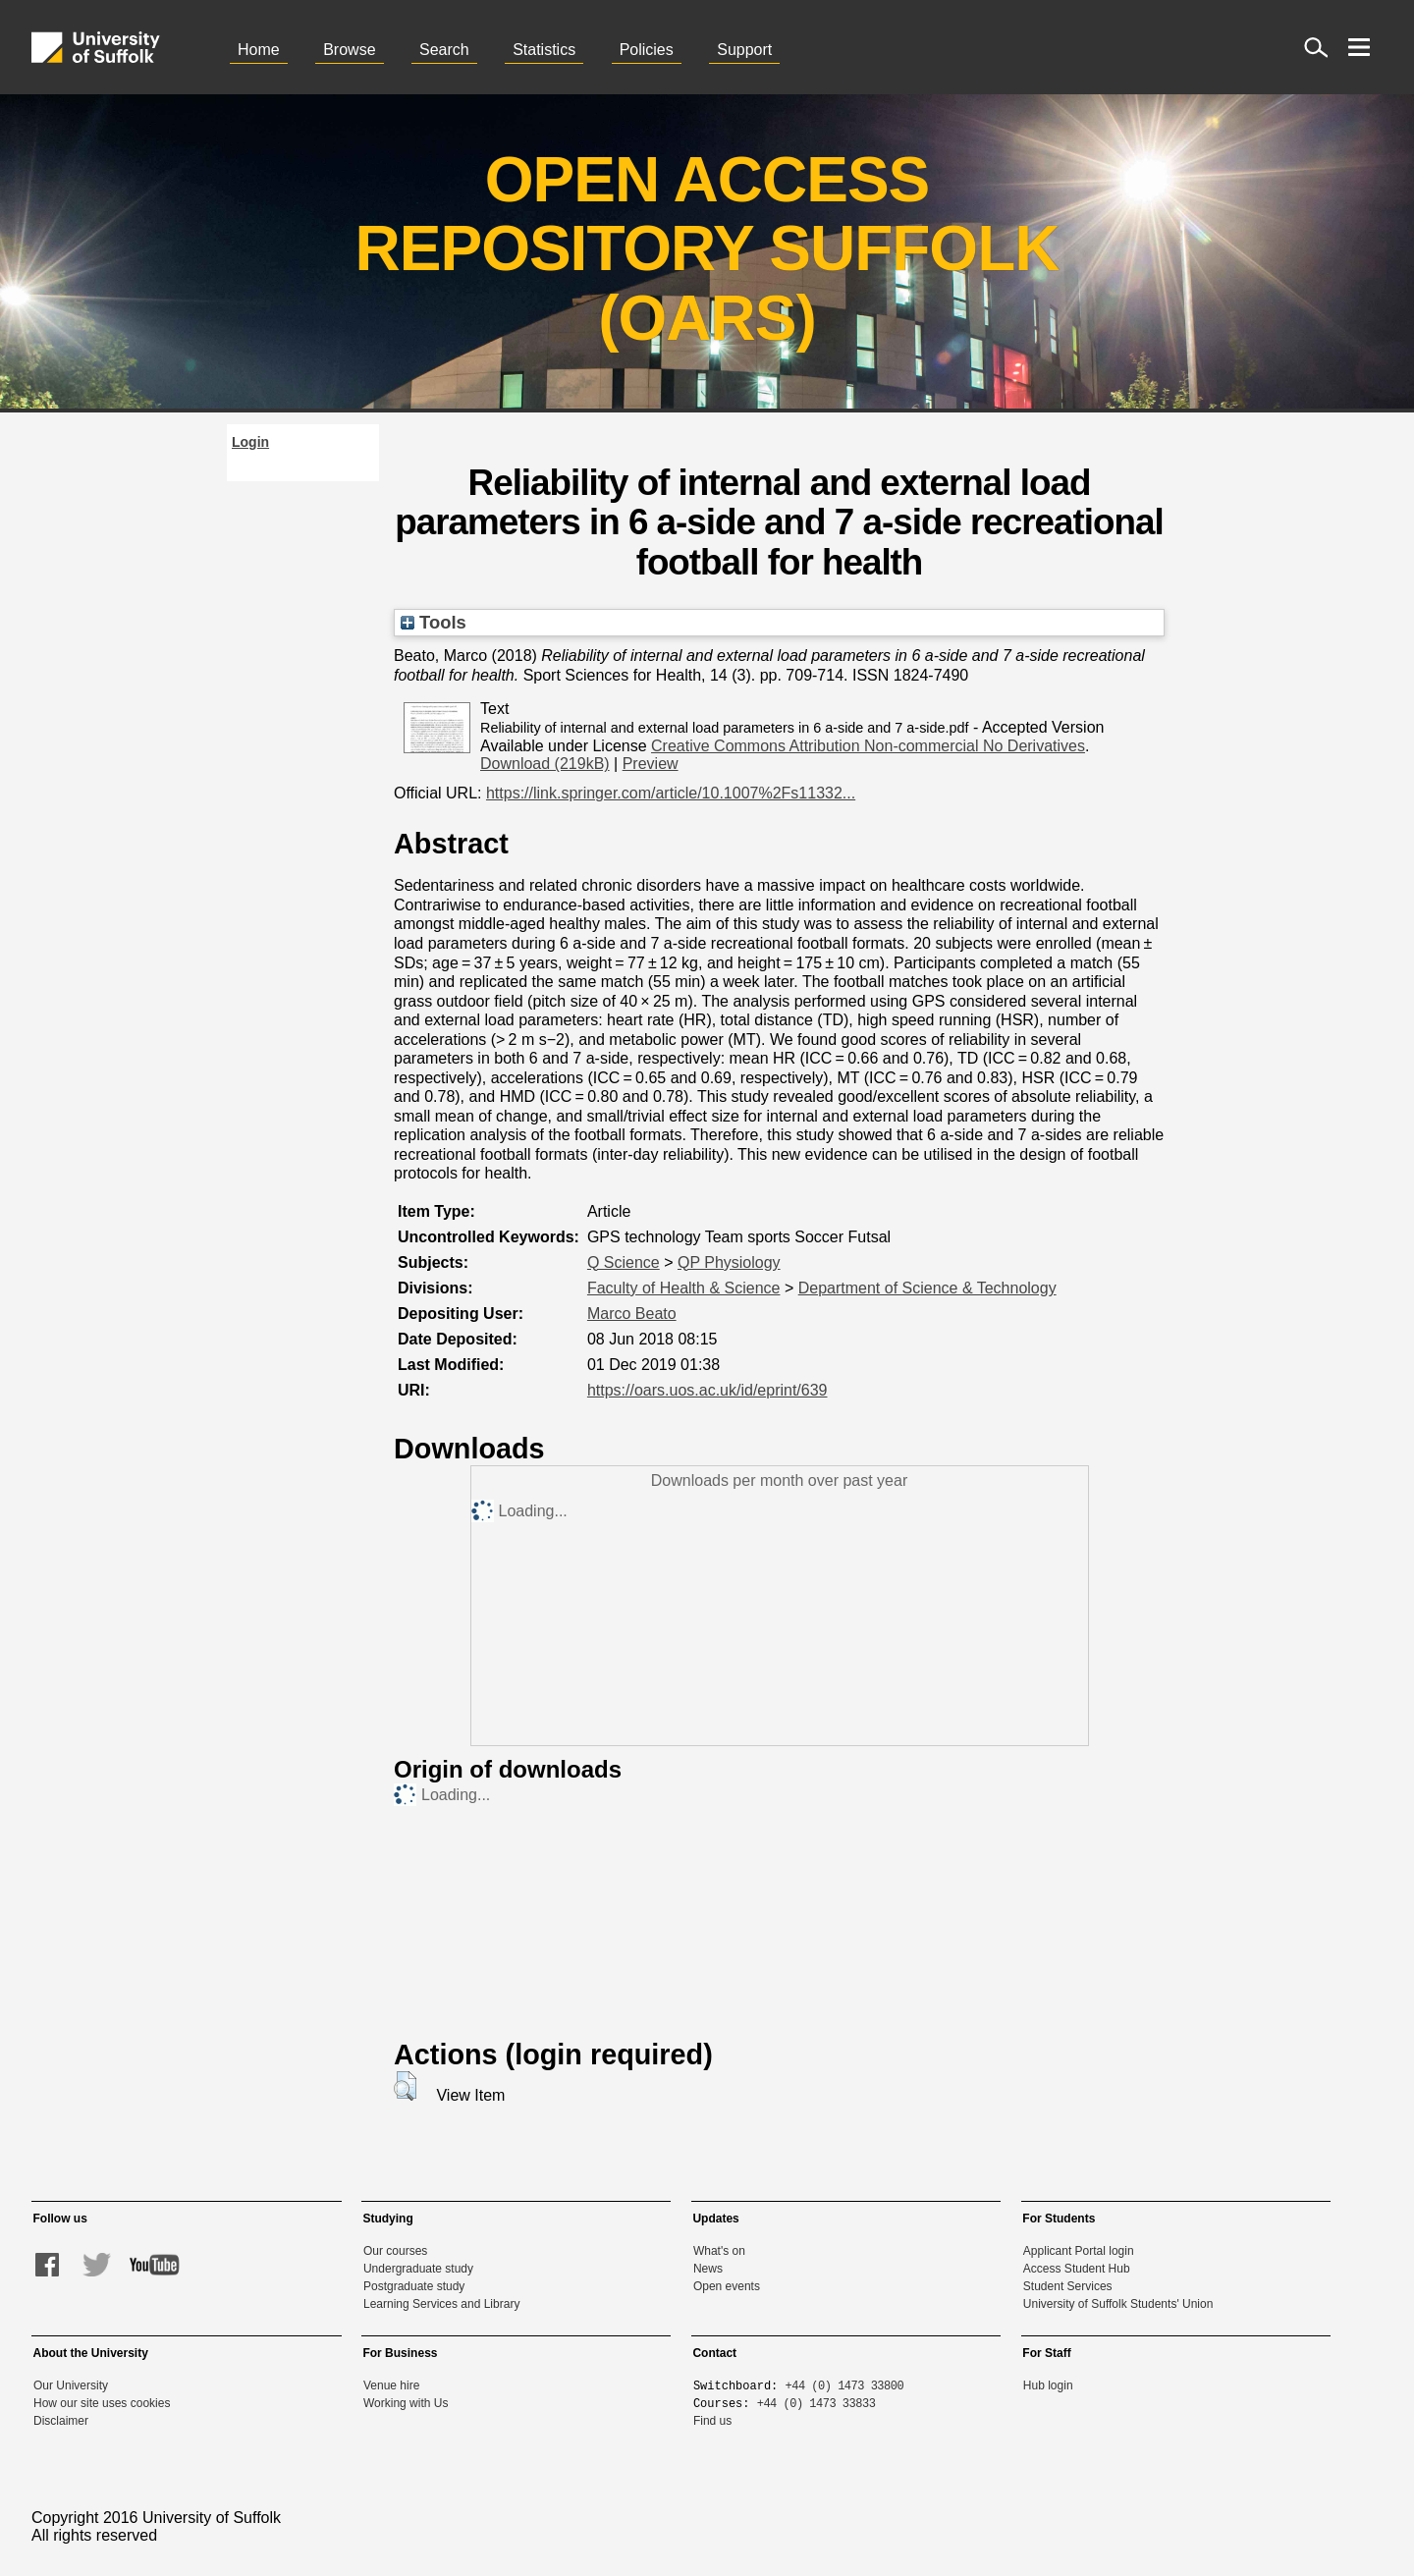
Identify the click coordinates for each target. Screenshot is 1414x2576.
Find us (712, 2421)
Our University (70, 2385)
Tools (433, 622)
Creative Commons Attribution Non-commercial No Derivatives (868, 746)
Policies (647, 49)
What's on (719, 2251)
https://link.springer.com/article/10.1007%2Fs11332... (670, 793)
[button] (405, 2086)
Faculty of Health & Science (684, 1288)
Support (744, 49)
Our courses (395, 2251)
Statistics (544, 49)
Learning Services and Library (441, 2304)
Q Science (623, 1262)
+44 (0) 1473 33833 (816, 2402)
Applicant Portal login (1078, 2251)
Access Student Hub (1076, 2268)
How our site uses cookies (101, 2403)
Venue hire (391, 2385)
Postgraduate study (413, 2286)
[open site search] (1316, 47)
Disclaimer (60, 2421)
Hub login (1048, 2385)
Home (259, 49)
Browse (349, 49)
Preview (651, 763)
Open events (726, 2286)
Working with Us (405, 2403)
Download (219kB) (545, 763)
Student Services (1068, 2286)
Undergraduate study (418, 2268)
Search (444, 49)
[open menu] (1359, 47)
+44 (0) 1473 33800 (845, 2385)
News (708, 2268)
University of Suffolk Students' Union (1118, 2304)
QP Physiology (729, 1262)
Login (250, 442)
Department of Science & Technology (927, 1288)
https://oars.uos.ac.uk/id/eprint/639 (707, 1390)
